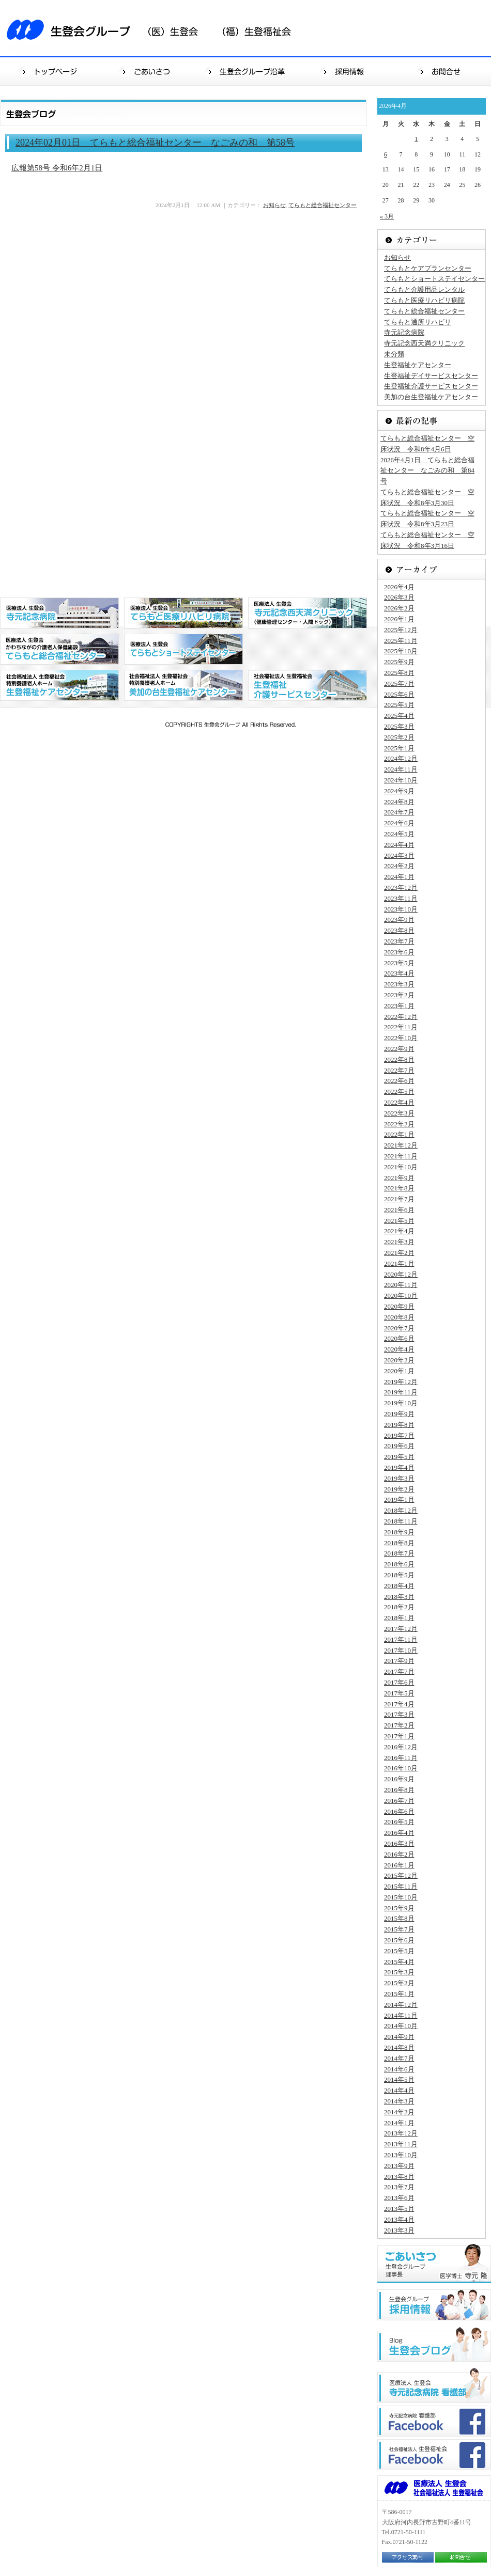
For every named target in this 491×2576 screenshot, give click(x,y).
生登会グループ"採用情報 (434, 2304)
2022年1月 (399, 1134)
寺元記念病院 (404, 332)
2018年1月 (399, 1618)
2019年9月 (399, 1414)
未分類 (394, 354)
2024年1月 (399, 877)
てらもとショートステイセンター (434, 278)
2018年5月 (399, 1575)
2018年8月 (399, 1543)
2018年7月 (399, 1553)
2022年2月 (399, 1124)
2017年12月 (401, 1628)
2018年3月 (399, 1596)
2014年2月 (399, 2112)
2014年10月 (401, 2026)
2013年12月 (401, 2133)
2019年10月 (401, 1403)
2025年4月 (399, 715)
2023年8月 (399, 930)
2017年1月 (399, 1736)
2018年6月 (399, 1564)
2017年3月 (399, 1714)
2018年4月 (399, 1586)
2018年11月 (401, 1521)
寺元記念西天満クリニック (424, 343)
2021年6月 (399, 1210)
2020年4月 (399, 1349)
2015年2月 (399, 1983)
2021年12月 (401, 1145)
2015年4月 (399, 1962)
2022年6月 (399, 1081)
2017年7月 (399, 1671)
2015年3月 (399, 1972)
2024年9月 (399, 791)
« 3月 (387, 216)
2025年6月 (399, 694)
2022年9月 (399, 1049)
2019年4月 (399, 1467)
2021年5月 (399, 1220)
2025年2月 (399, 737)
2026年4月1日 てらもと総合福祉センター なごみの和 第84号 (427, 470)
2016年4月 (399, 1832)
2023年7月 (399, 941)
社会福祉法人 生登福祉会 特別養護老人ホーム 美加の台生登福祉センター (183, 685)
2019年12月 (401, 1382)
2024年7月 (399, 812)
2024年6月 (399, 823)
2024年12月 (401, 758)
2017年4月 (399, 1704)
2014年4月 (399, 2090)
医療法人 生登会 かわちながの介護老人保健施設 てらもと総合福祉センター (59, 649)
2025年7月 (399, 683)
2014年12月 (401, 2004)
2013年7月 (399, 2187)
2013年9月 (399, 2166)
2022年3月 (399, 1113)
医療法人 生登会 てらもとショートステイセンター (183, 649)
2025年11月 (401, 641)
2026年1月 (399, 619)
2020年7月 (399, 1328)
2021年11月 (401, 1156)
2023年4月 (399, 973)
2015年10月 (401, 1897)
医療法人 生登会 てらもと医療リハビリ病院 (183, 613)
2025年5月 (399, 705)
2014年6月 (399, 2069)
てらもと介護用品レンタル (424, 289)
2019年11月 (401, 1392)
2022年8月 (399, 1059)
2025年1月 (399, 748)
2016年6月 (399, 1811)
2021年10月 (401, 1167)
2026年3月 (399, 597)
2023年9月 (399, 919)
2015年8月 (399, 1918)
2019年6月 (399, 1446)
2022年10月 (401, 1038)
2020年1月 (399, 1371)
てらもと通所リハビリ (417, 322)
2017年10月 (401, 1650)
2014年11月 (401, 2015)
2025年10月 (401, 651)
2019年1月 (399, 1499)
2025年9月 (399, 662)
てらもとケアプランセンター (427, 268)
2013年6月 (399, 2198)
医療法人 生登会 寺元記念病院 (59, 613)
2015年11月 (401, 1886)
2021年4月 (399, 1231)
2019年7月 (399, 1435)
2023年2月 (399, 995)
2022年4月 (399, 1102)
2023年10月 (401, 909)
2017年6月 (399, 1682)
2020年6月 (399, 1338)
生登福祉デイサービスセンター (431, 376)
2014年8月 (399, 2047)
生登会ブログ (434, 2344)
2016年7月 (399, 1800)
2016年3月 (399, 1843)
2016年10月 (401, 1768)
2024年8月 (399, 802)
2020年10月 (401, 1295)
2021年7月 (399, 1199)
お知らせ (274, 205)
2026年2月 (399, 608)
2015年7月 (399, 1929)
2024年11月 (401, 769)
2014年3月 (399, 2101)
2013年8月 (399, 2176)
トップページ (49, 71)
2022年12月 (401, 1016)
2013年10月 (401, 2155)
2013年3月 (399, 2230)
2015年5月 (399, 1951)
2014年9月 (399, 2036)
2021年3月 (399, 1242)
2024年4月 (399, 845)
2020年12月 (401, 1274)
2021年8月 (399, 1188)
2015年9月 (399, 1908)
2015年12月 (401, 1875)
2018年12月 (401, 1510)
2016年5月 (399, 1822)
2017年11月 (401, 1639)
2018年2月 (399, 1607)
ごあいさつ (148, 71)
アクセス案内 (408, 2557)
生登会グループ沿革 (246, 71)
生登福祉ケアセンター (417, 365)
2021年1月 (399, 1263)
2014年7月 (399, 2058)
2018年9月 (399, 1532)
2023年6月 (399, 952)
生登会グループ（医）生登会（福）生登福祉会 (155, 28)
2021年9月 (399, 1178)
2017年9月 (399, 1660)
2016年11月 (401, 1758)
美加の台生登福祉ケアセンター (431, 397)
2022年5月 (399, 1091)
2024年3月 (399, 855)
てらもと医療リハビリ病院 (424, 300)
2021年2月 (399, 1252)
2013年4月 (399, 2219)
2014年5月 (399, 2079)
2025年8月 (399, 673)
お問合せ (442, 71)
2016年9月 (399, 1779)
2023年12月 (401, 887)
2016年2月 (399, 1854)
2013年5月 (399, 2208)
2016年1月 (399, 1865)
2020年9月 (399, 1306)
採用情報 (344, 71)
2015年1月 (399, 1994)
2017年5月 (399, 1693)
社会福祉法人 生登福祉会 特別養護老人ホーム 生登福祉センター (59, 685)
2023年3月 (399, 984)
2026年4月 (399, 587)
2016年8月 (399, 1790)
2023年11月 (401, 898)
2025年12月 (401, 630)
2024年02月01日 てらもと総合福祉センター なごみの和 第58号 (155, 142)
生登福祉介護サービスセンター (431, 386)
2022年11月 (401, 1027)
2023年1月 (399, 1006)
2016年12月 (401, 1747)
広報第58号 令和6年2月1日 (56, 168)
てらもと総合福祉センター (322, 205)
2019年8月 (399, 1424)
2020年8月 (399, 1317)
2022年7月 (399, 1070)
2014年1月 (399, 2123)
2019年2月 (399, 1489)
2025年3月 (399, 726)
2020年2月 (399, 1360)
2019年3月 (399, 1478)
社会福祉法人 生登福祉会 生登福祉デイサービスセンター (307, 685)
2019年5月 (399, 1456)
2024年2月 (399, 866)
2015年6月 (399, 1940)
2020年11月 (401, 1285)
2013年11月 (401, 2144)
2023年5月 (399, 963)
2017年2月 (399, 1725)
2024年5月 (399, 834)
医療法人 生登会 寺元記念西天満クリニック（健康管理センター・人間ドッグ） (307, 613)
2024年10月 (401, 780)
